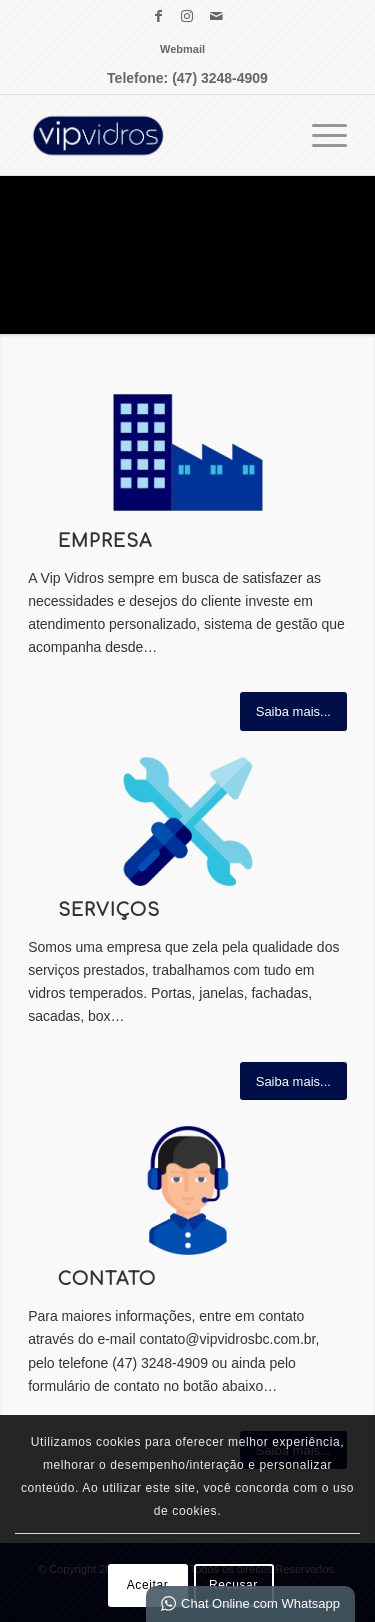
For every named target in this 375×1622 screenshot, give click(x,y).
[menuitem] (182, 49)
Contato (107, 1279)
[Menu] (319, 135)
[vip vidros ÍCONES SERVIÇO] (188, 821)
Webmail (182, 49)
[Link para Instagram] (187, 16)
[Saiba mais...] (293, 711)
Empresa (105, 541)
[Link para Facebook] (158, 16)
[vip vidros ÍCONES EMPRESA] (188, 452)
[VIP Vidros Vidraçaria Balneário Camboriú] (155, 135)
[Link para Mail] (216, 16)
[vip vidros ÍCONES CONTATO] (188, 1190)
